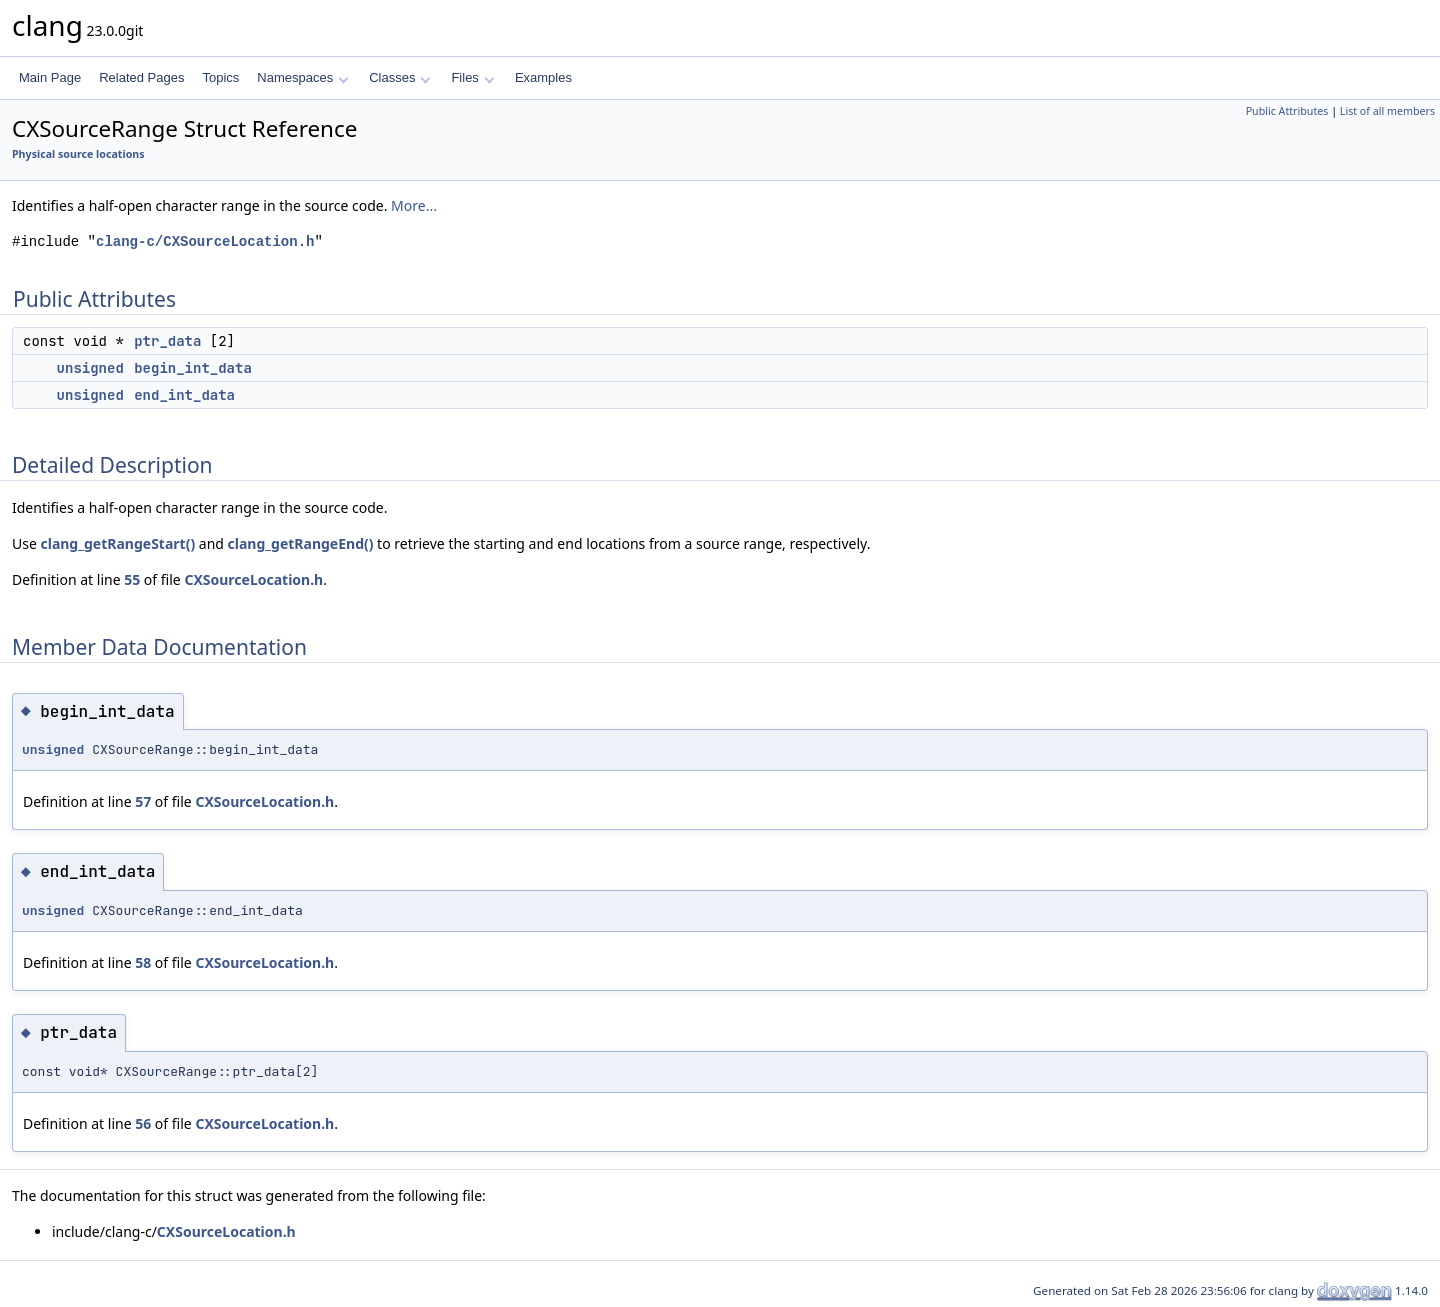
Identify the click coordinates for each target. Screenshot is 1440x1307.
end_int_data (184, 395)
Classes (400, 77)
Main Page (50, 77)
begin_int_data (193, 368)
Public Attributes (1287, 111)
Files (472, 77)
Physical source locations (78, 154)
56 (143, 1123)
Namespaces (302, 77)
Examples (543, 77)
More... (414, 205)
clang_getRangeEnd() (301, 543)
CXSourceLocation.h (253, 579)
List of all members (1387, 111)
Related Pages (141, 77)
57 (143, 801)
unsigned (90, 368)
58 (143, 962)
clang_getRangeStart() (117, 543)
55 (132, 579)
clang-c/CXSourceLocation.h (205, 241)
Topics (220, 77)
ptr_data (167, 341)
